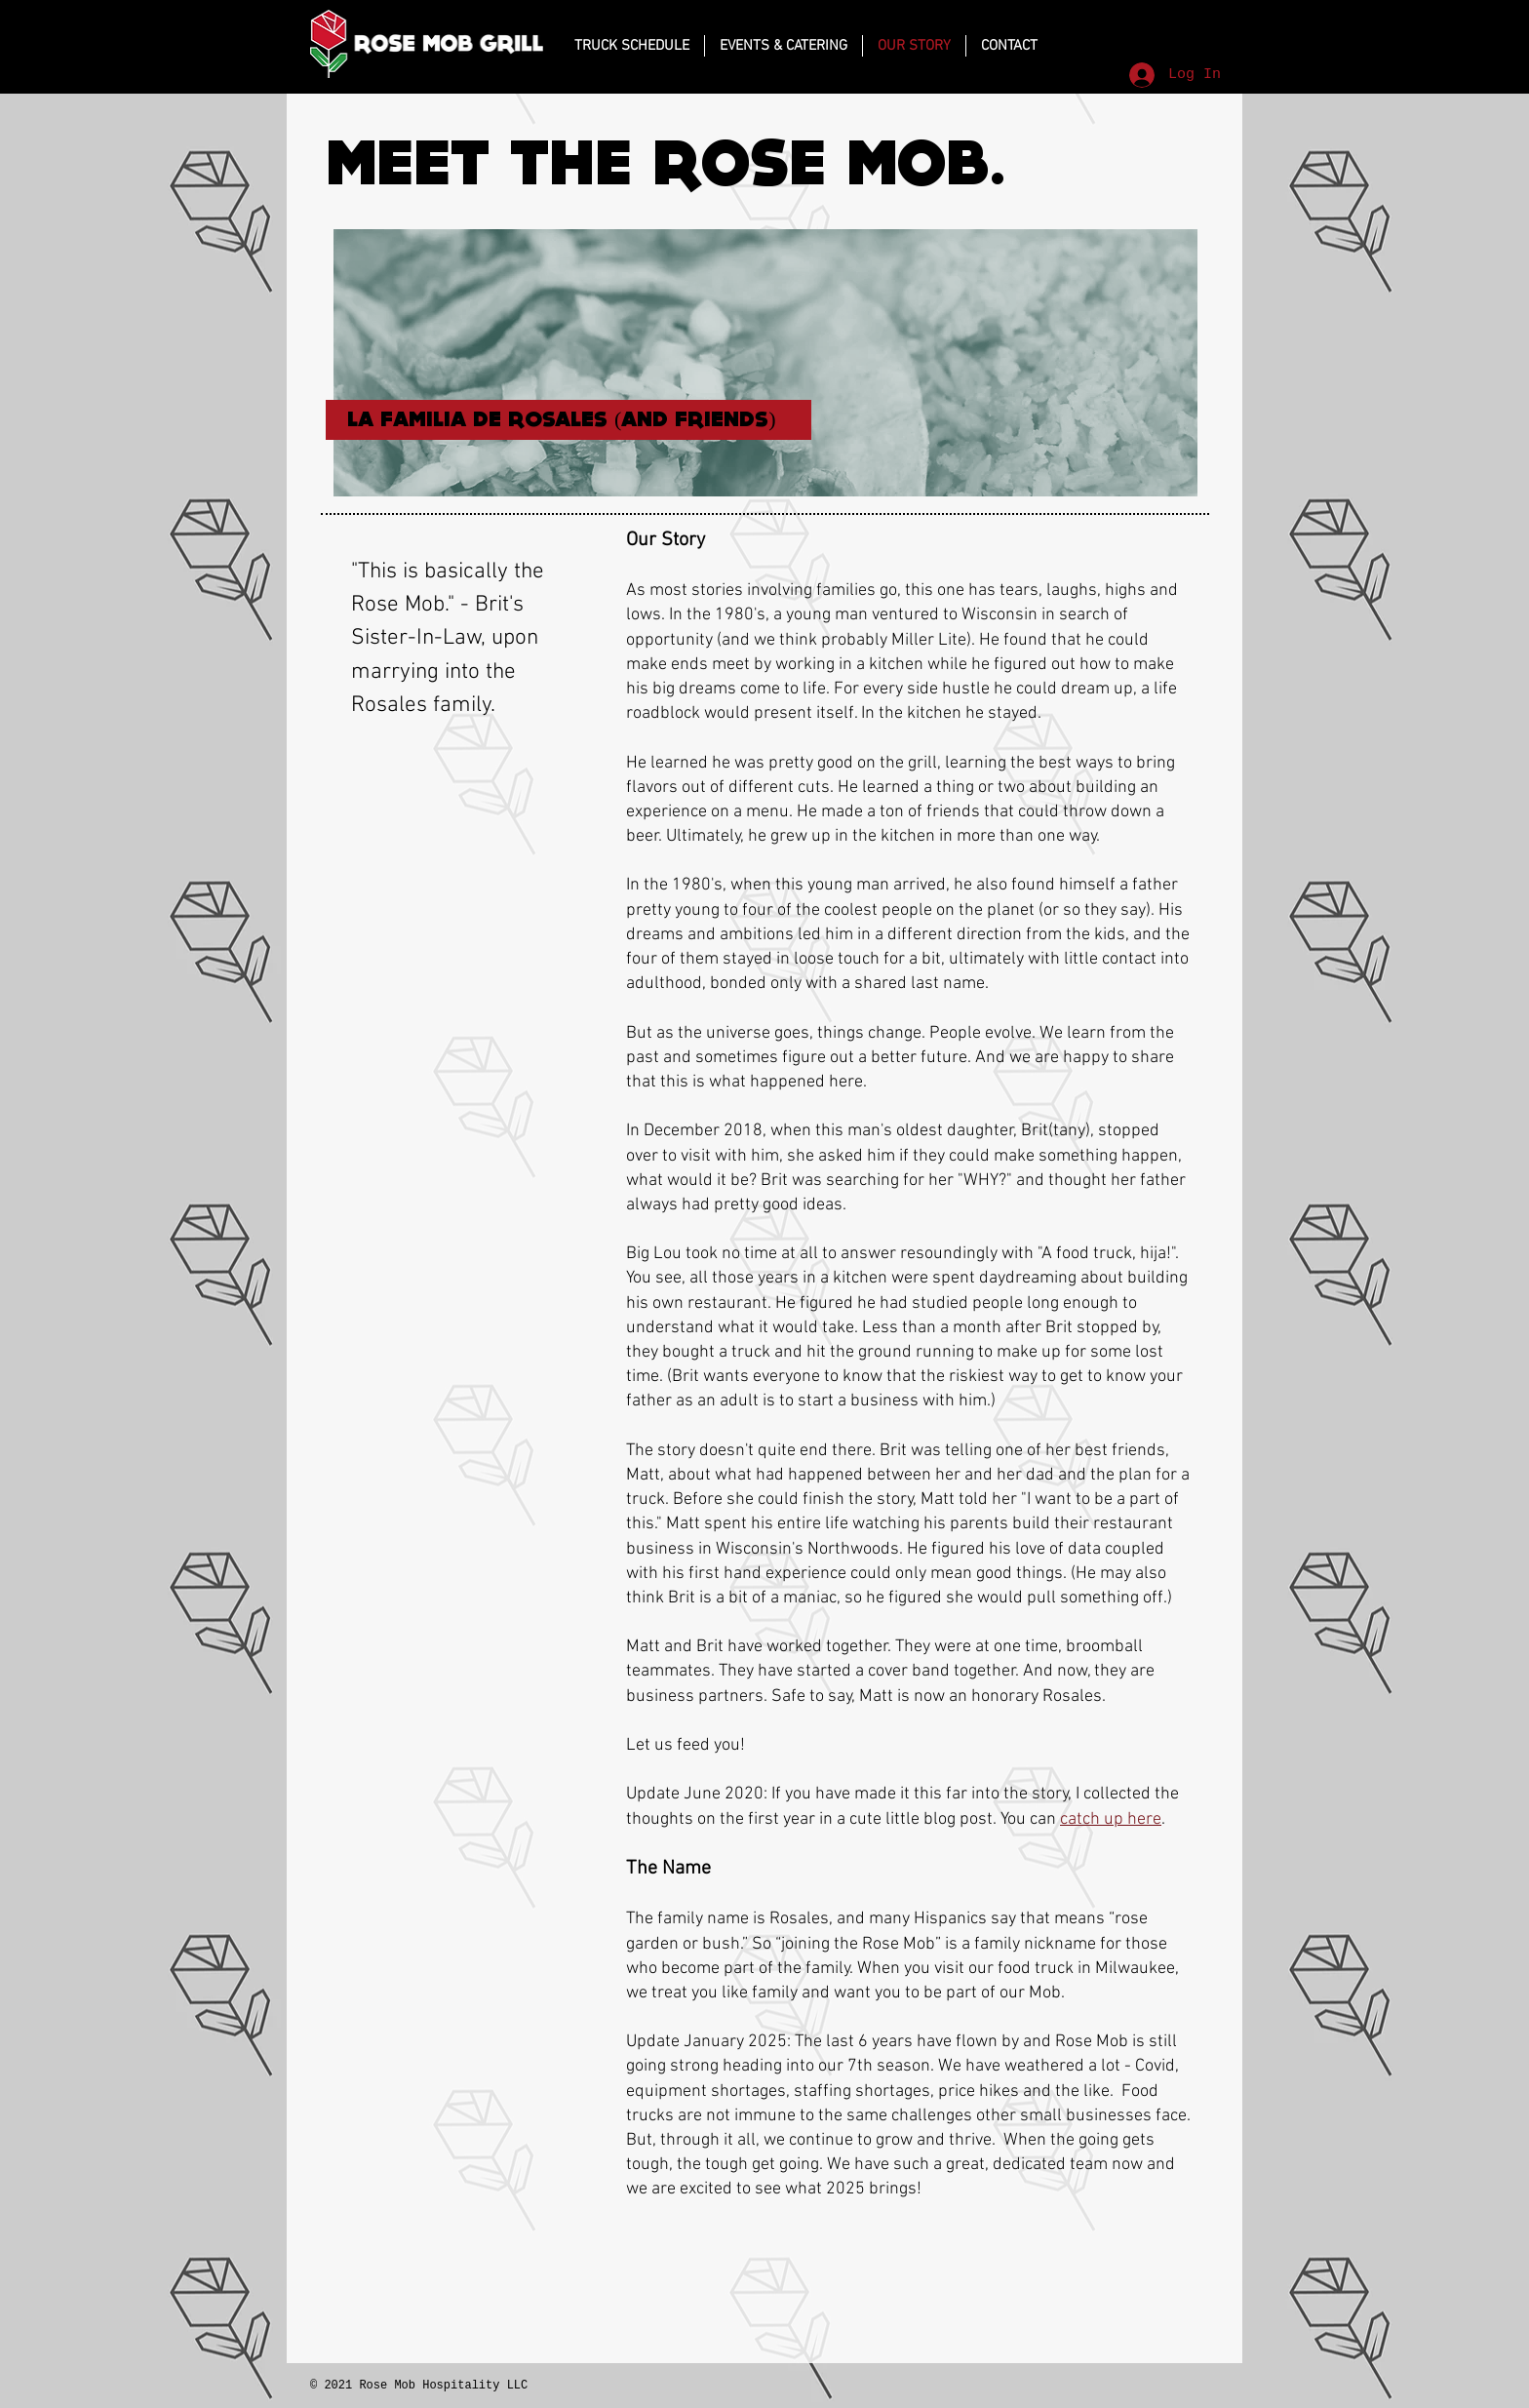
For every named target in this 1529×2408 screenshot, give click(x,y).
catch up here (1110, 1819)
